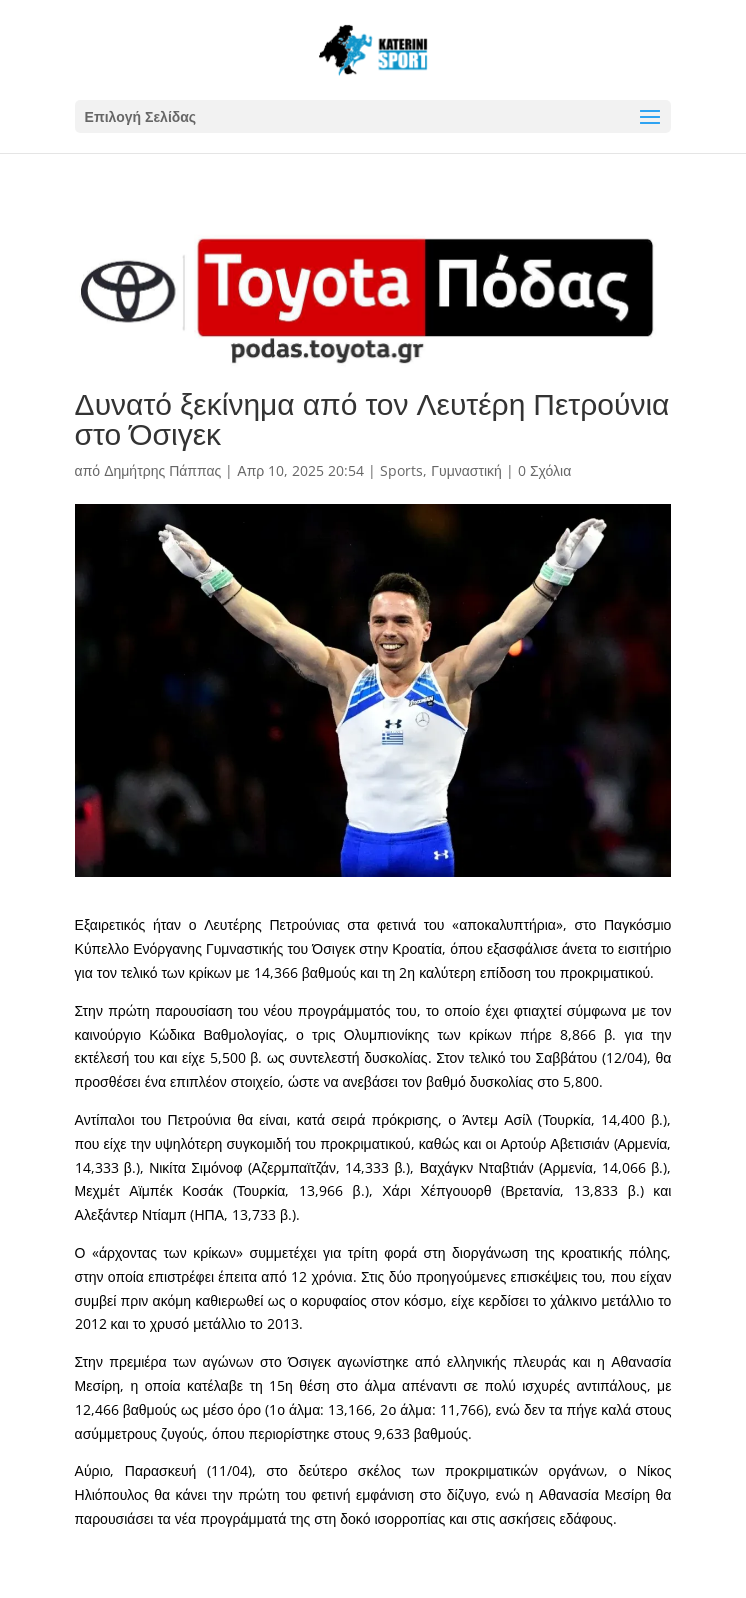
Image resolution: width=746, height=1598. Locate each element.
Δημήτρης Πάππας (162, 470)
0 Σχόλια (544, 470)
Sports (401, 470)
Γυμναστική (466, 470)
